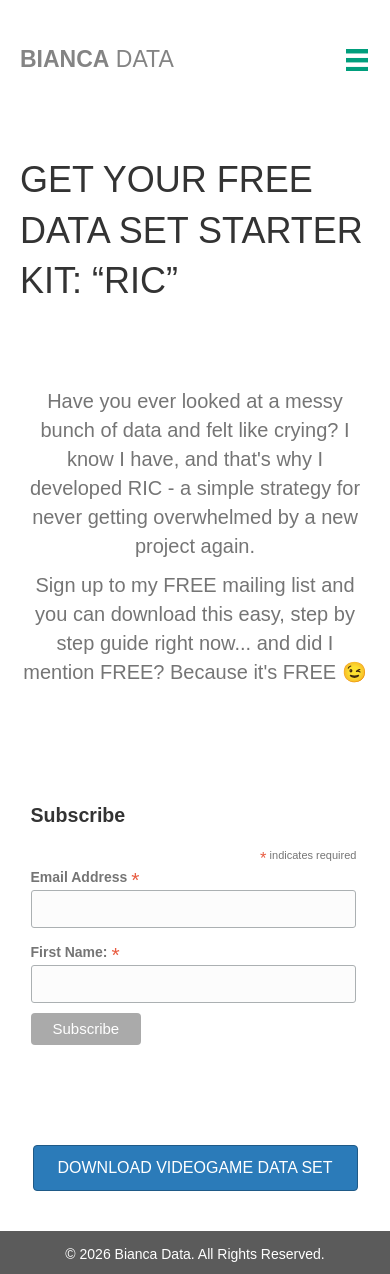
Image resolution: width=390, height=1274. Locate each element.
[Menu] (357, 60)
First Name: (75, 952)
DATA (97, 59)
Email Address (85, 877)
